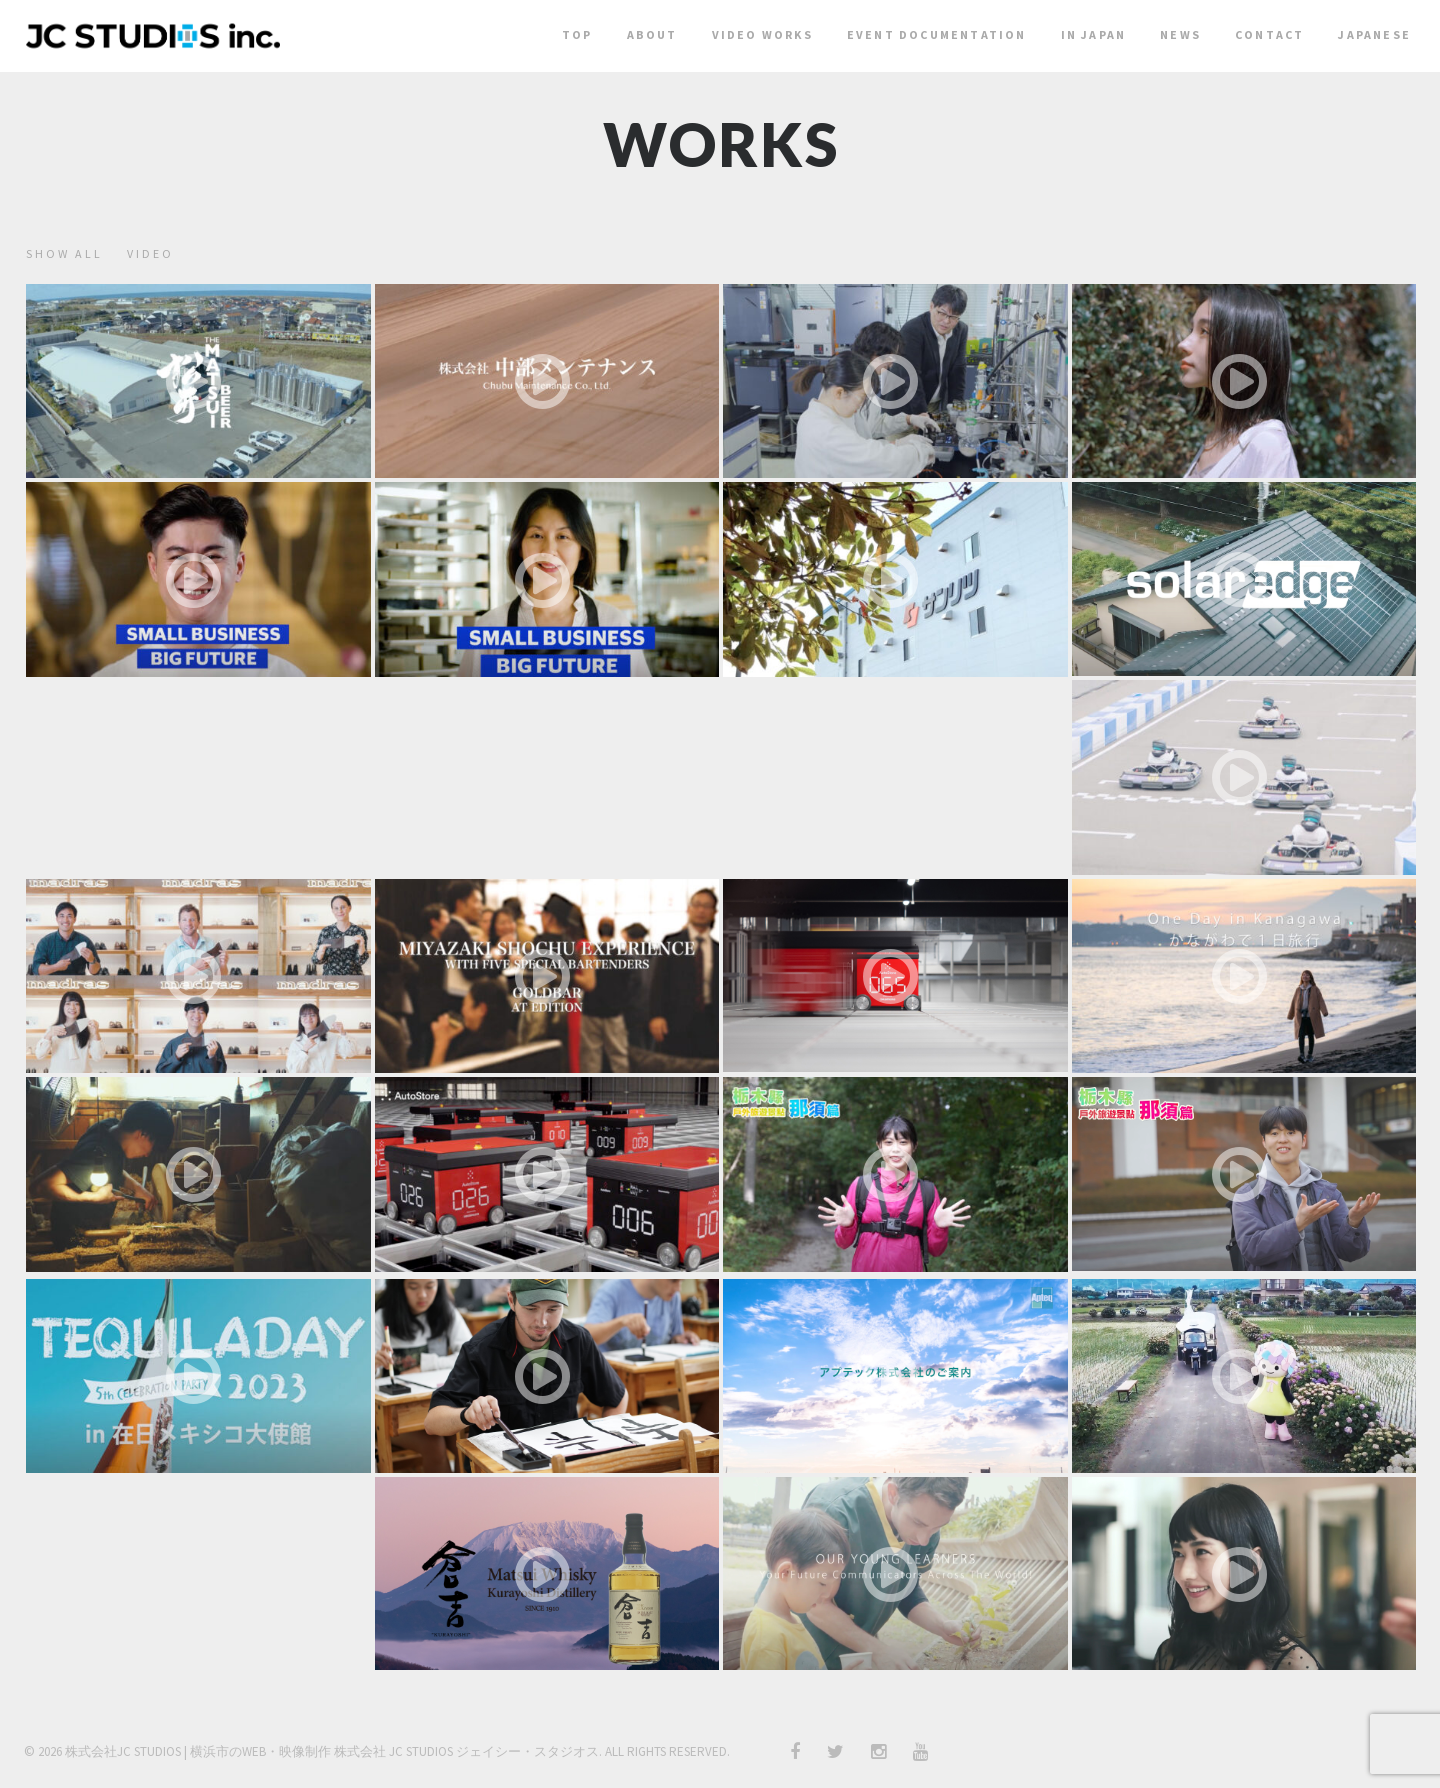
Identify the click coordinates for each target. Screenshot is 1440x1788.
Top (577, 34)
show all (64, 253)
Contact (1269, 34)
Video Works (762, 34)
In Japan (1094, 34)
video (150, 253)
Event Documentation (937, 34)
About (652, 34)
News (1180, 34)
